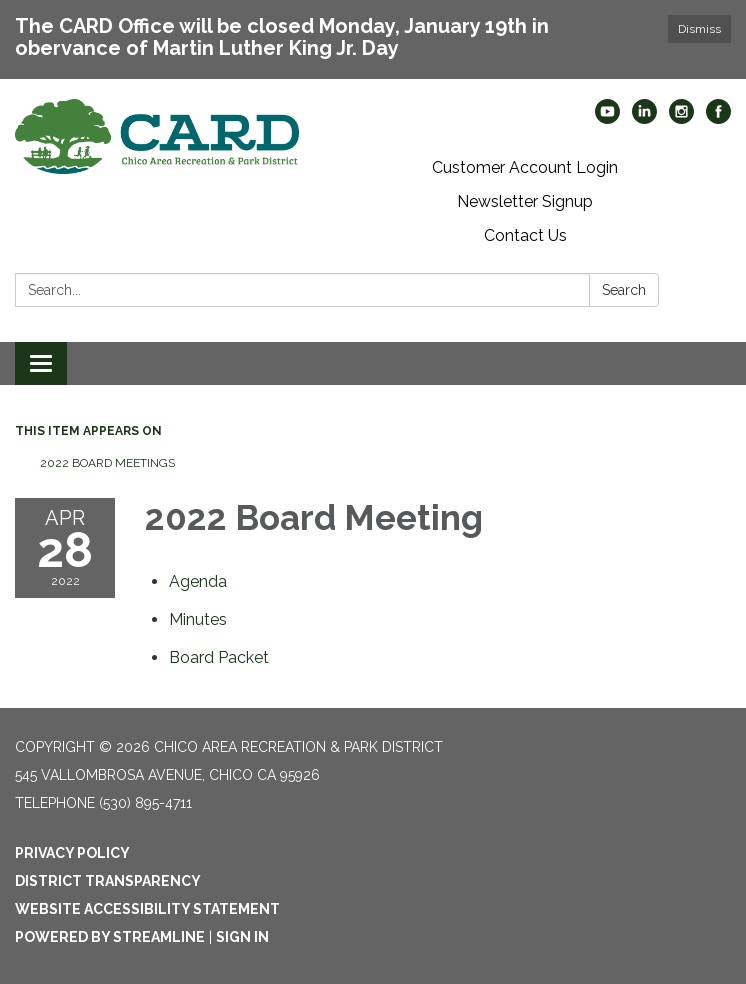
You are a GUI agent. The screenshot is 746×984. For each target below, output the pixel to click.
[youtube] (607, 118)
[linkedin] (644, 118)
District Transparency (108, 881)
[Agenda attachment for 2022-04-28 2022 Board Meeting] (198, 581)
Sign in (242, 937)
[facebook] (718, 118)
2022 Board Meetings (107, 463)
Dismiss (699, 29)
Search (624, 290)
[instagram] (681, 118)
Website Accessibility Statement (147, 909)
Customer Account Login (525, 167)
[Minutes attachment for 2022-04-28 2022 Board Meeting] (198, 619)
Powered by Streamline (110, 937)
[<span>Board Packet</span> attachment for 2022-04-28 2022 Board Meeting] (219, 657)
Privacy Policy (72, 853)
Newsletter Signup (525, 201)
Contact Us (525, 235)
